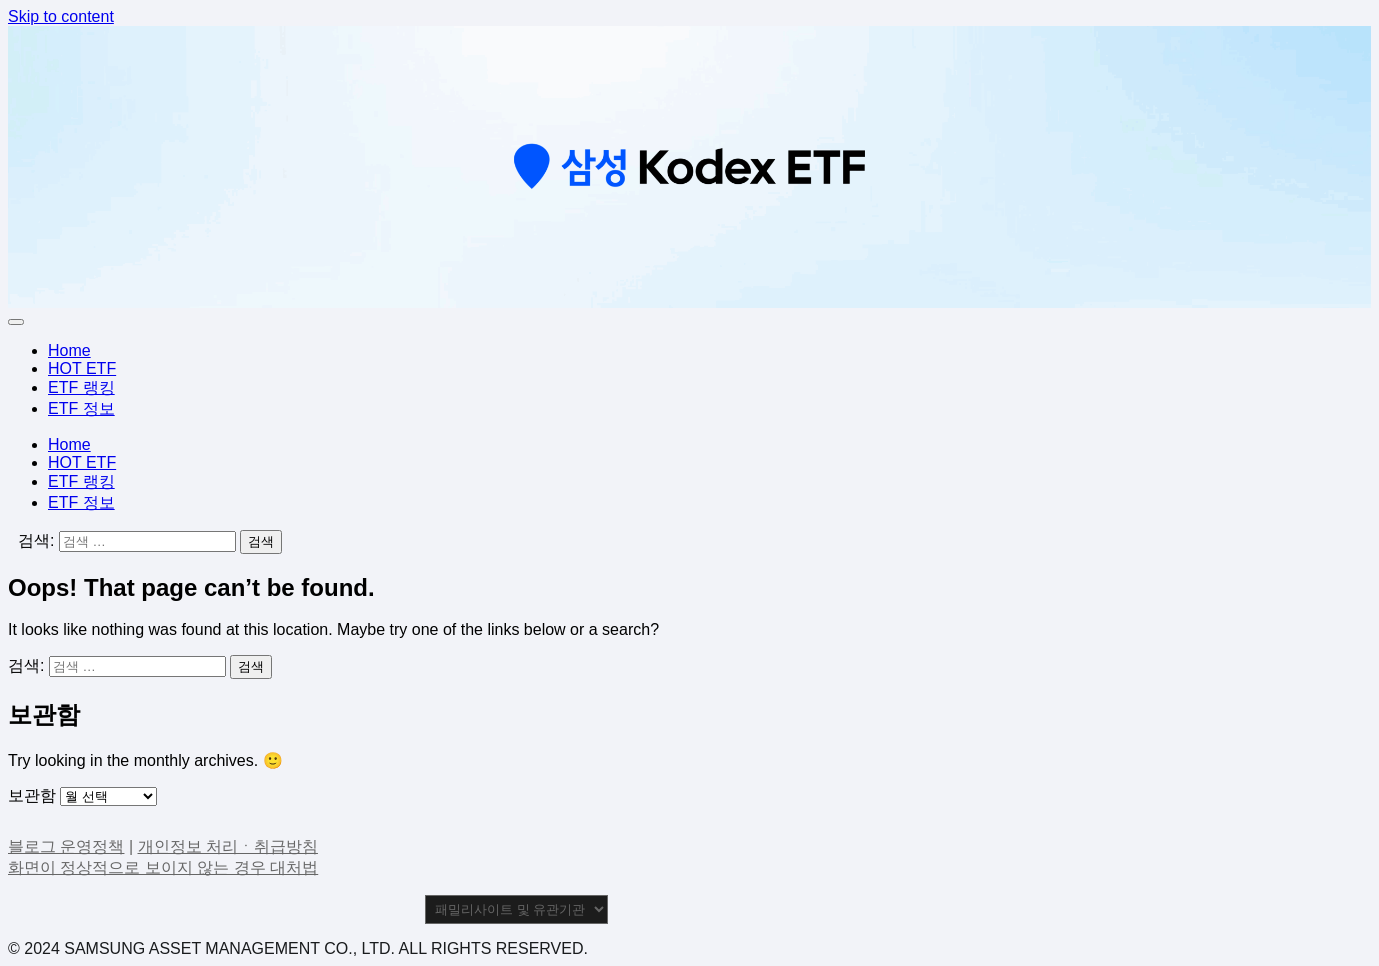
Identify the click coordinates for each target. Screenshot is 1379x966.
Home (69, 350)
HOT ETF (82, 368)
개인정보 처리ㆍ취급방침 (228, 846)
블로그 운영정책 (66, 846)
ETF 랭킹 (81, 387)
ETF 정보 (81, 408)
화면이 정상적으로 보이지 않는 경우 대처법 (163, 867)
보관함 (32, 795)
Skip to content (61, 16)
